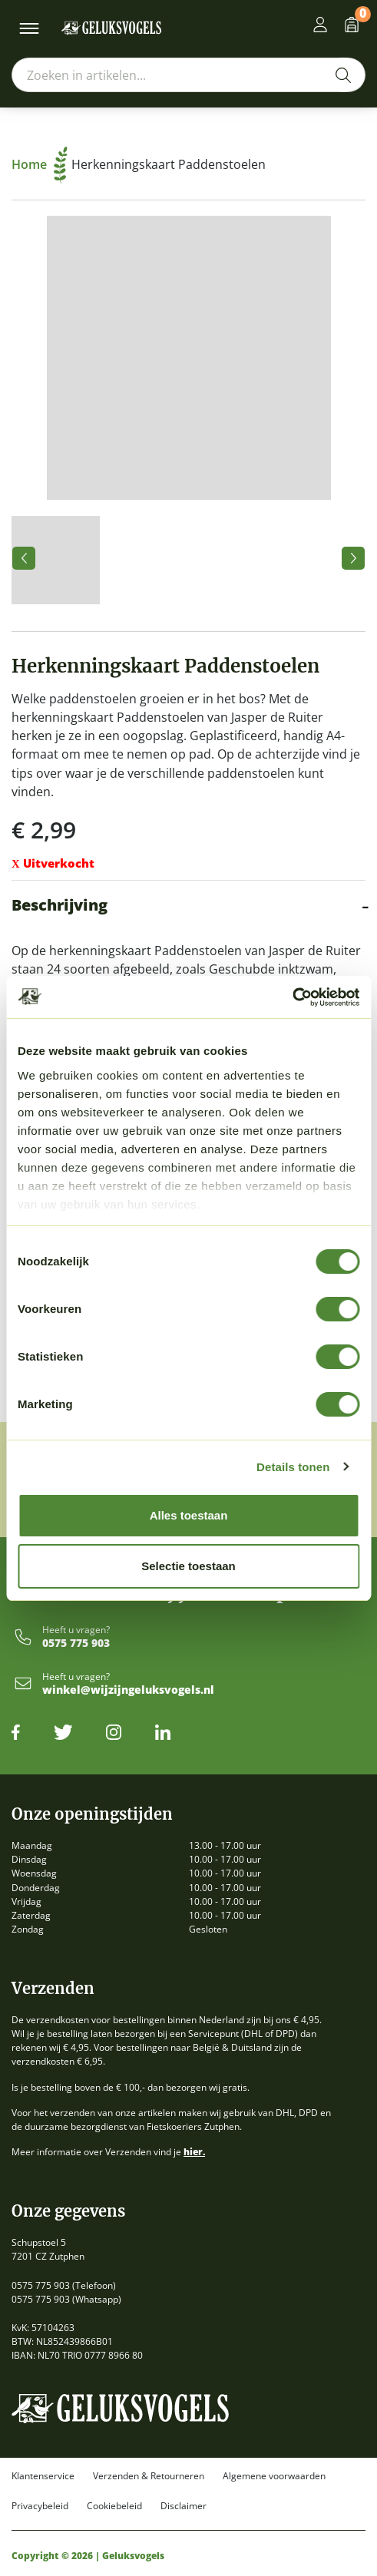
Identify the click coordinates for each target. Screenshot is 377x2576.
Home (40, 164)
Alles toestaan (189, 1515)
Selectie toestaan (188, 1565)
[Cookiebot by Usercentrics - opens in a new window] (292, 997)
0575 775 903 (76, 1643)
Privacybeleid (40, 2506)
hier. (194, 2151)
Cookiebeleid (114, 2506)
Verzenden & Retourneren (148, 2476)
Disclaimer (183, 2506)
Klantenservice (43, 2476)
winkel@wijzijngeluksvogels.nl (128, 1690)
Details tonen (292, 1466)
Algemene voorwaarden (274, 2476)
